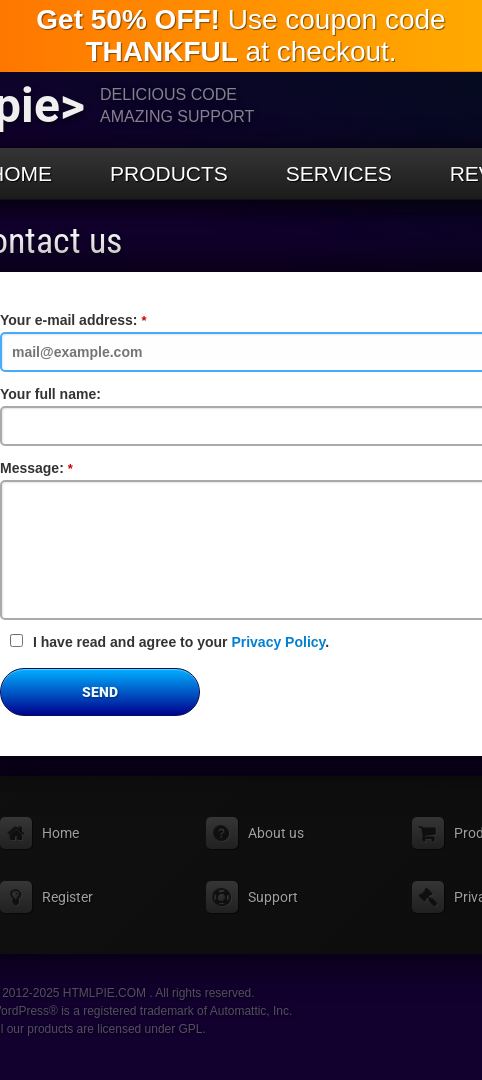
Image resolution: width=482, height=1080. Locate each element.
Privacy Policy (278, 642)
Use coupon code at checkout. (240, 35)
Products (169, 173)
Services (339, 173)
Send (100, 692)
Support (273, 897)
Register (67, 897)
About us (276, 833)
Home (60, 833)
